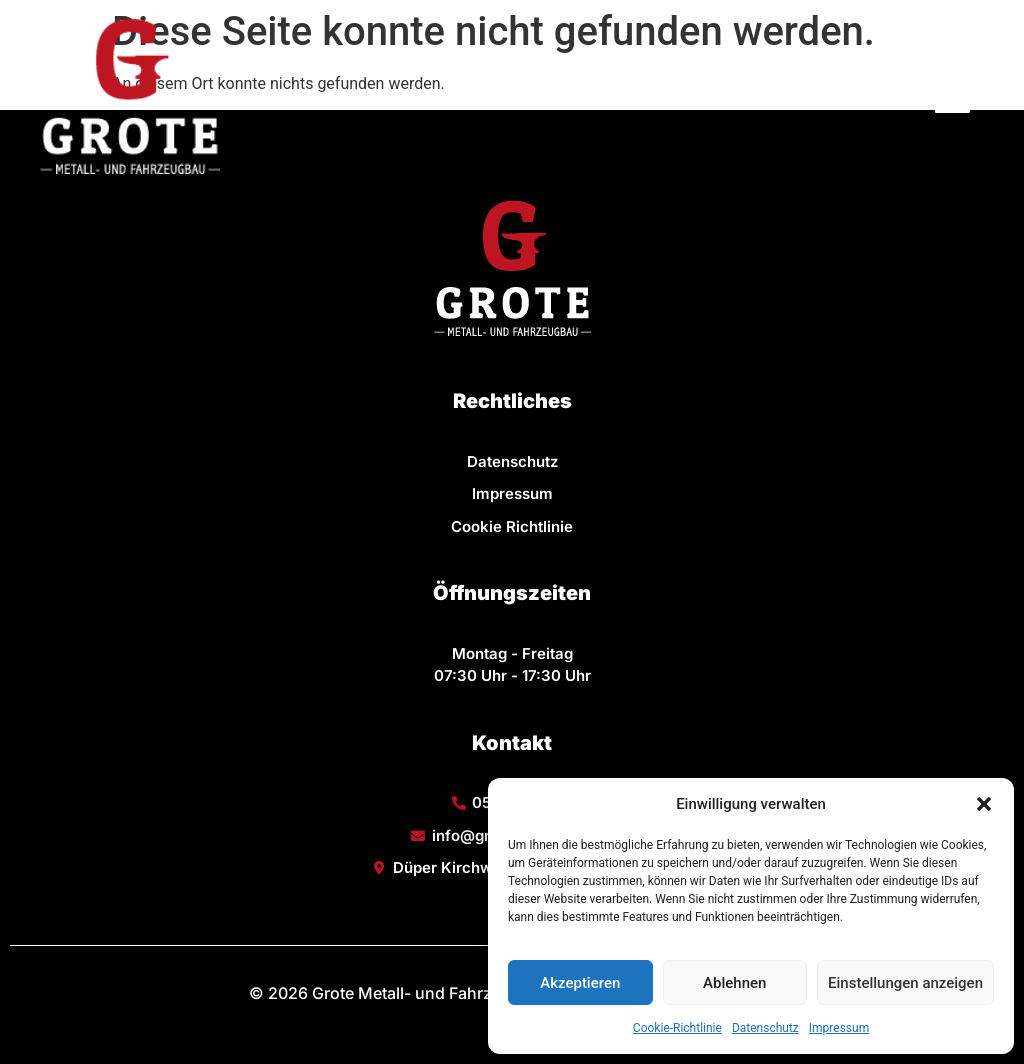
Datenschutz (765, 1028)
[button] (984, 804)
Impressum (839, 1028)
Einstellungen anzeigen (905, 983)
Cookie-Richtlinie (677, 1028)
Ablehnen (734, 983)
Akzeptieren (580, 983)
